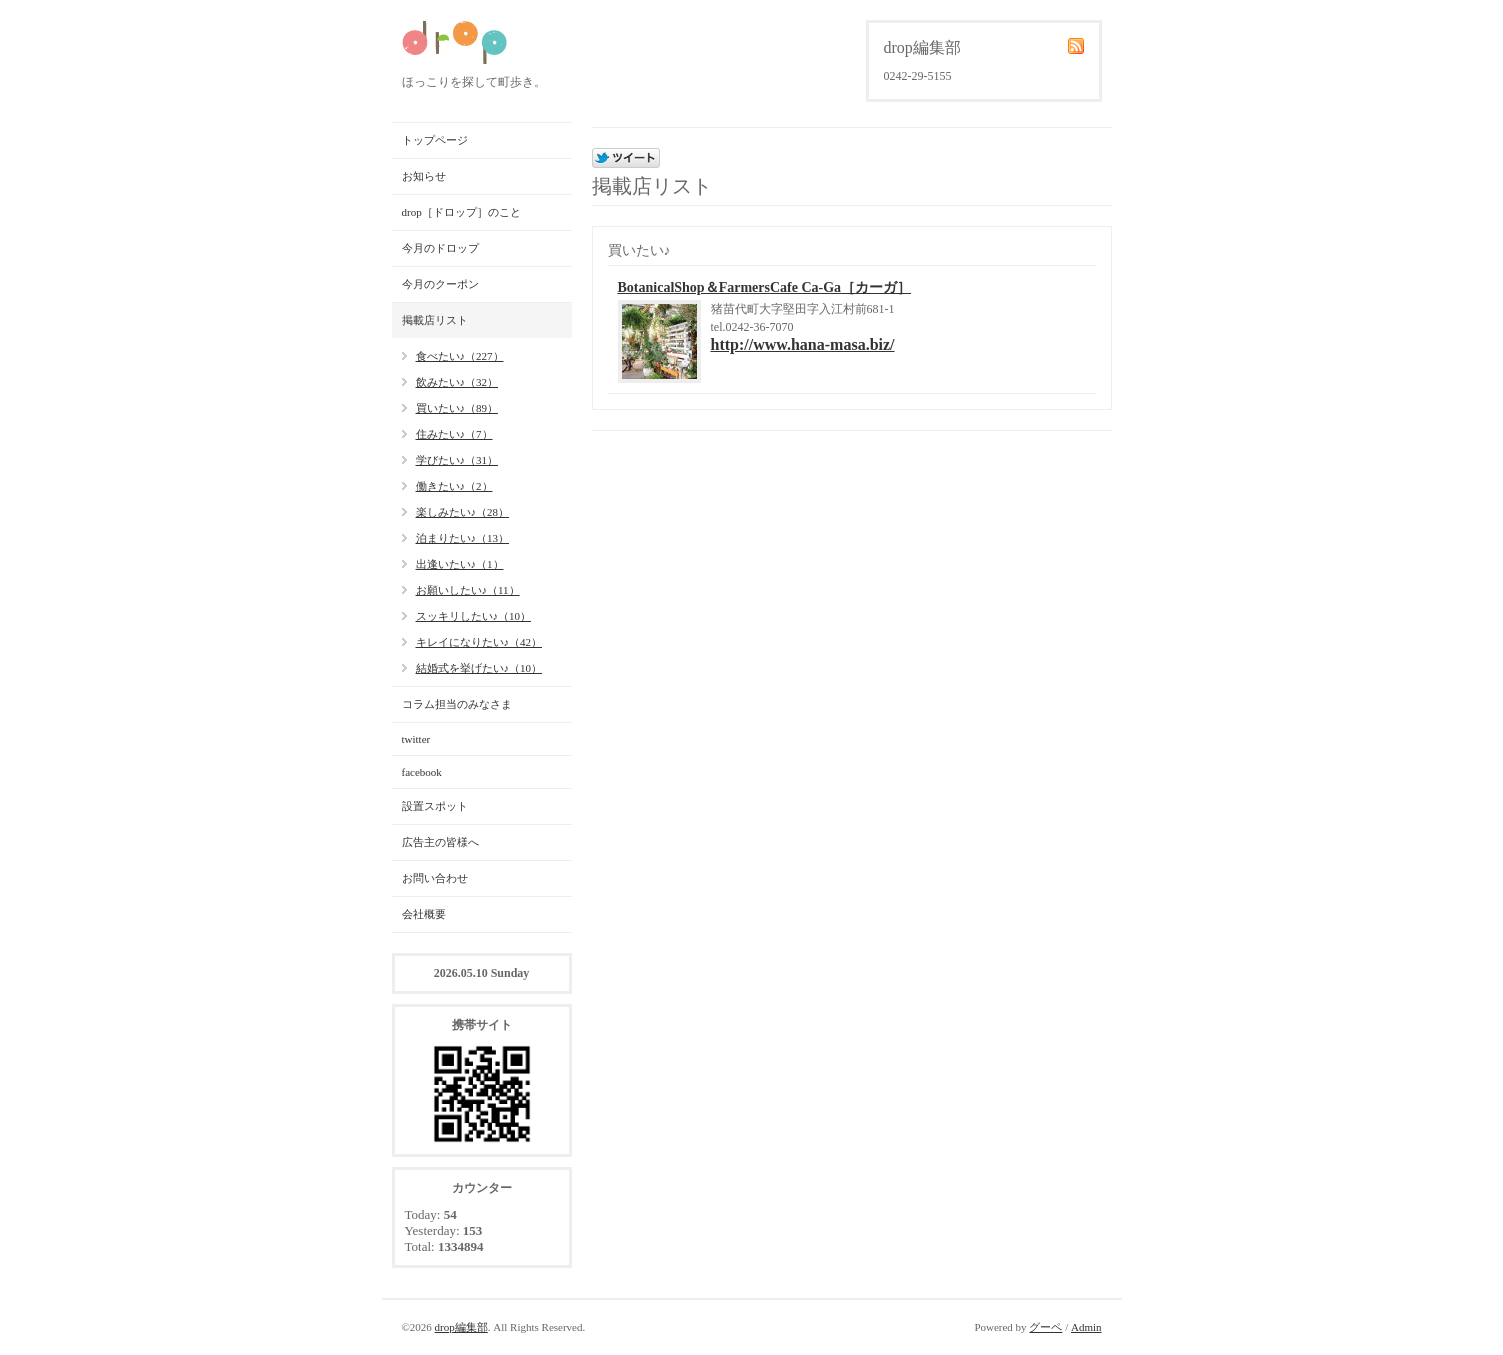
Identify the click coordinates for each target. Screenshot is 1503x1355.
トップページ (435, 140)
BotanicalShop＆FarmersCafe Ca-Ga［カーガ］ (765, 287)
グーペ (1045, 1327)
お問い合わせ (435, 878)
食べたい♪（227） (460, 356)
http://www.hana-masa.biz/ (803, 344)
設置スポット (435, 806)
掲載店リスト (435, 320)
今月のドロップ (440, 248)
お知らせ (424, 176)
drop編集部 (461, 1327)
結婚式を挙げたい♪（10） (479, 668)
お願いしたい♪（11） (468, 590)
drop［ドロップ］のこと (461, 212)
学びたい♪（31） (457, 460)
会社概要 (424, 914)
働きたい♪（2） (454, 486)
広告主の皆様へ (440, 842)
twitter (416, 739)
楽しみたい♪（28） (463, 512)
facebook (422, 772)
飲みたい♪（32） (457, 382)
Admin (1086, 1327)
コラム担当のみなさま (457, 704)
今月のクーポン (440, 284)
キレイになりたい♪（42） (479, 642)
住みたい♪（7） (454, 434)
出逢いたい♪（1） (460, 564)
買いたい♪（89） (457, 408)
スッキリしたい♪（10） (474, 616)
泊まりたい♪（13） (463, 538)
